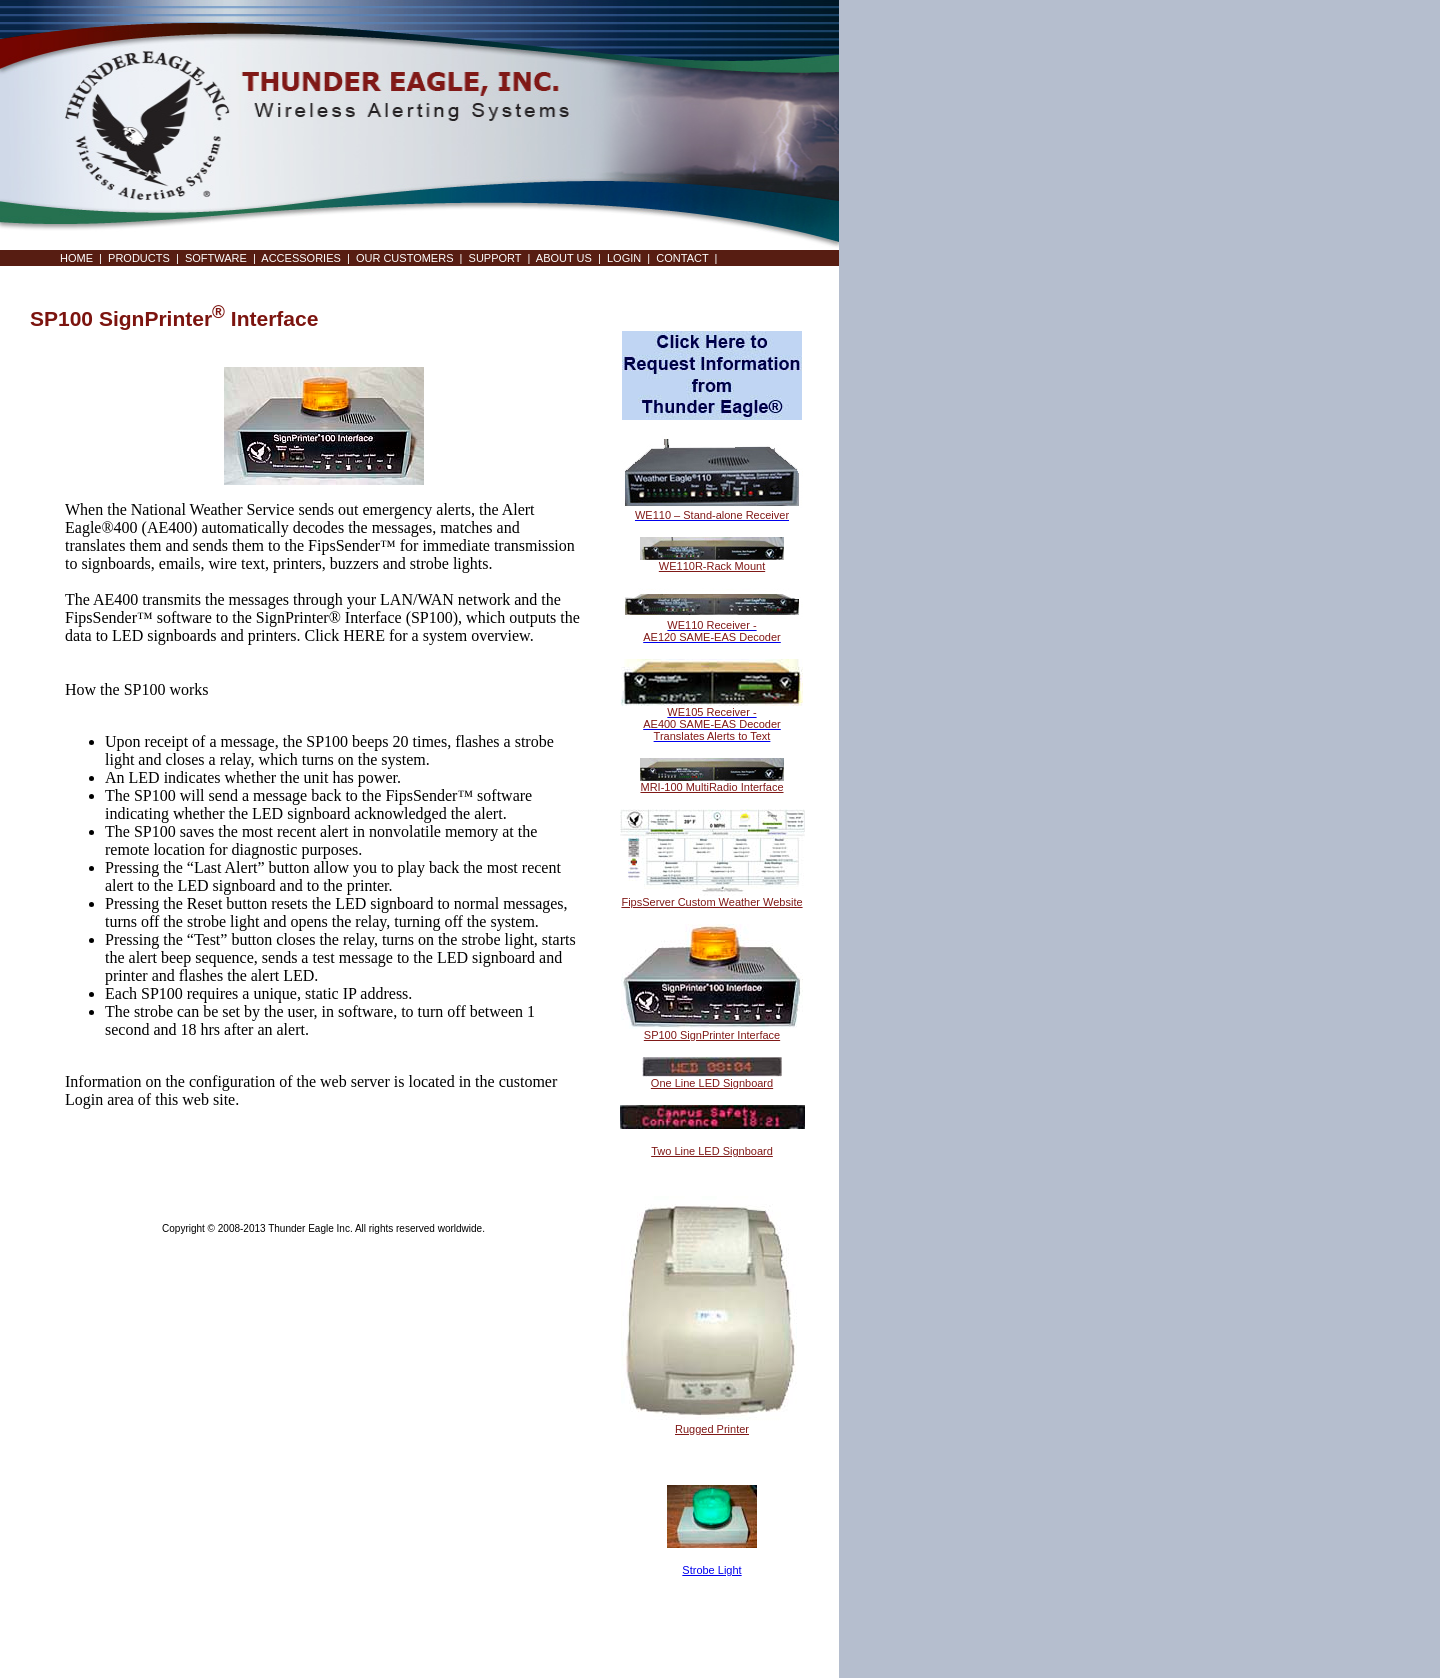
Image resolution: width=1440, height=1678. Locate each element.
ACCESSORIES (300, 258)
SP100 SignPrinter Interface (712, 1035)
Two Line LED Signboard (712, 1151)
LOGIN (624, 258)
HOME (76, 258)
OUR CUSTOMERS (405, 258)
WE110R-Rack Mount (712, 566)
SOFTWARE (216, 258)
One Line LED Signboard (712, 1083)
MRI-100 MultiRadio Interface (711, 787)
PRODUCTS (139, 258)
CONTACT (682, 258)
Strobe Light (711, 1570)
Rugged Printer (712, 1429)
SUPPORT (495, 258)
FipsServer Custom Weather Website (711, 902)
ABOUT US (564, 258)
